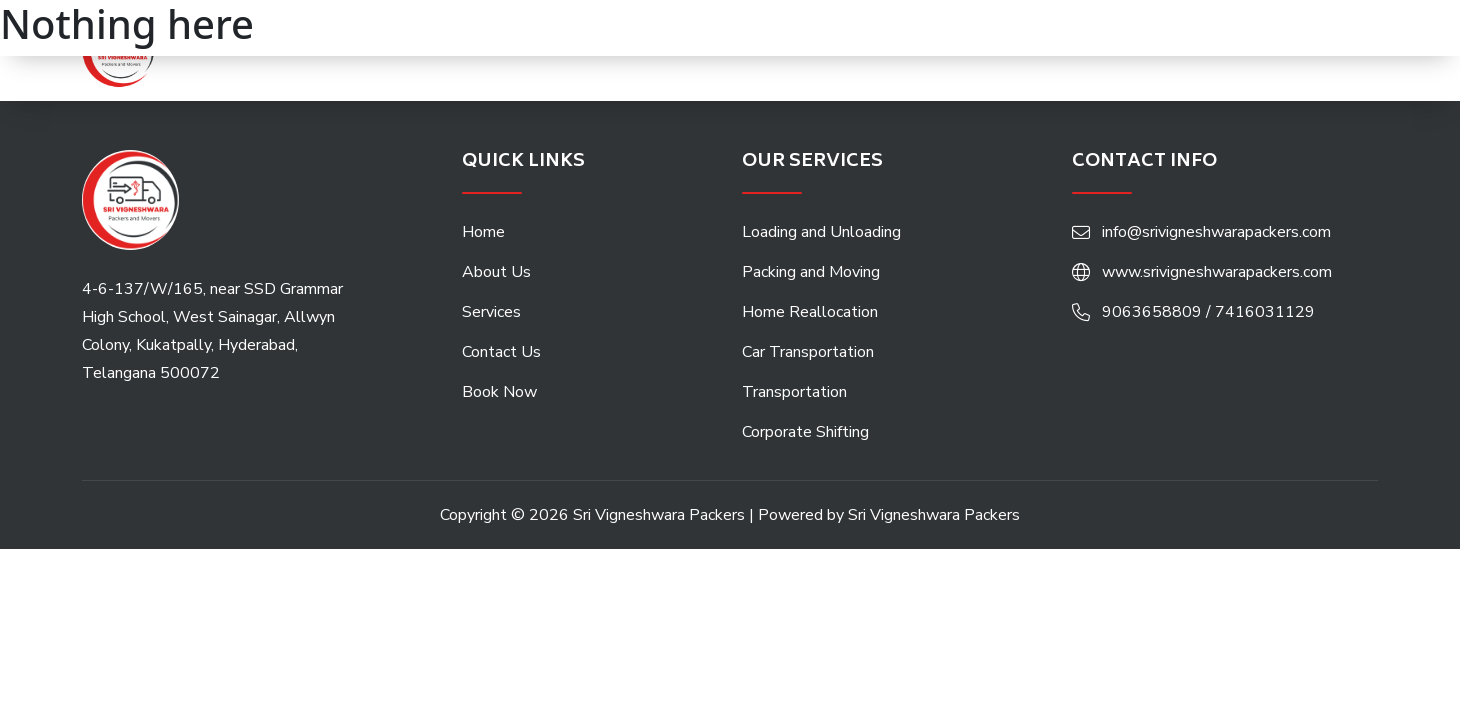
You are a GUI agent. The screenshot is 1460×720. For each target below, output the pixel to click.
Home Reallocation (810, 312)
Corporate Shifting (805, 432)
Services (491, 312)
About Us (496, 272)
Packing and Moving (811, 272)
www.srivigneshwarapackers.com (1217, 272)
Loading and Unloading (821, 232)
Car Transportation (808, 352)
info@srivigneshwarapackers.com (1216, 232)
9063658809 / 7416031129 (1208, 312)
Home (483, 232)
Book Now (499, 392)
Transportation (794, 392)
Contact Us (501, 352)
